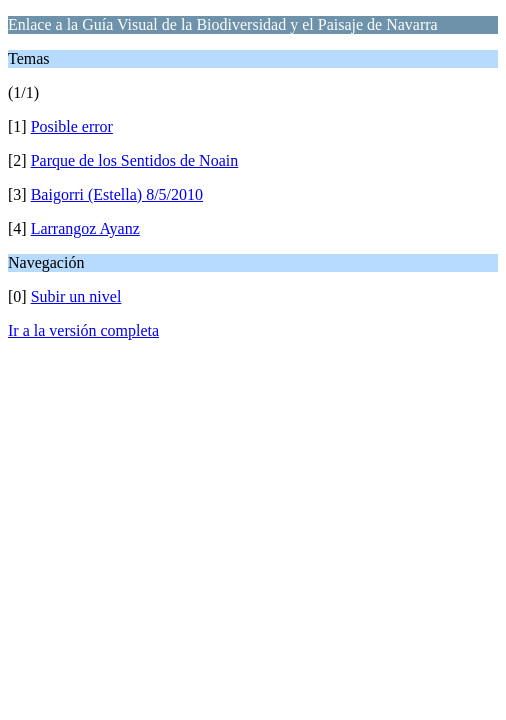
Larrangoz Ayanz (85, 228)
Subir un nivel (76, 296)
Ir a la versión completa (83, 330)
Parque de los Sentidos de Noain (135, 160)
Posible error (72, 126)
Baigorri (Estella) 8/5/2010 (117, 194)
